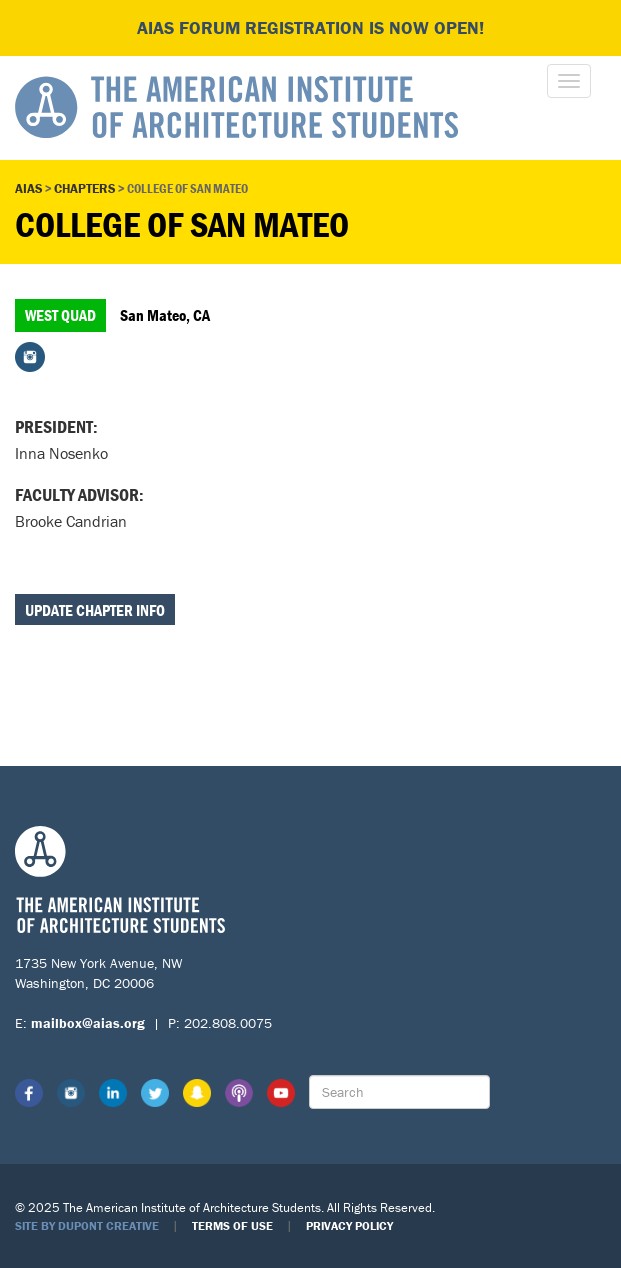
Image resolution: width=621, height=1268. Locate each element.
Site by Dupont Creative (87, 1225)
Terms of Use (232, 1225)
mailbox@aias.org (88, 1023)
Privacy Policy (349, 1225)
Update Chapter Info (95, 610)
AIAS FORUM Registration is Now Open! (310, 27)
